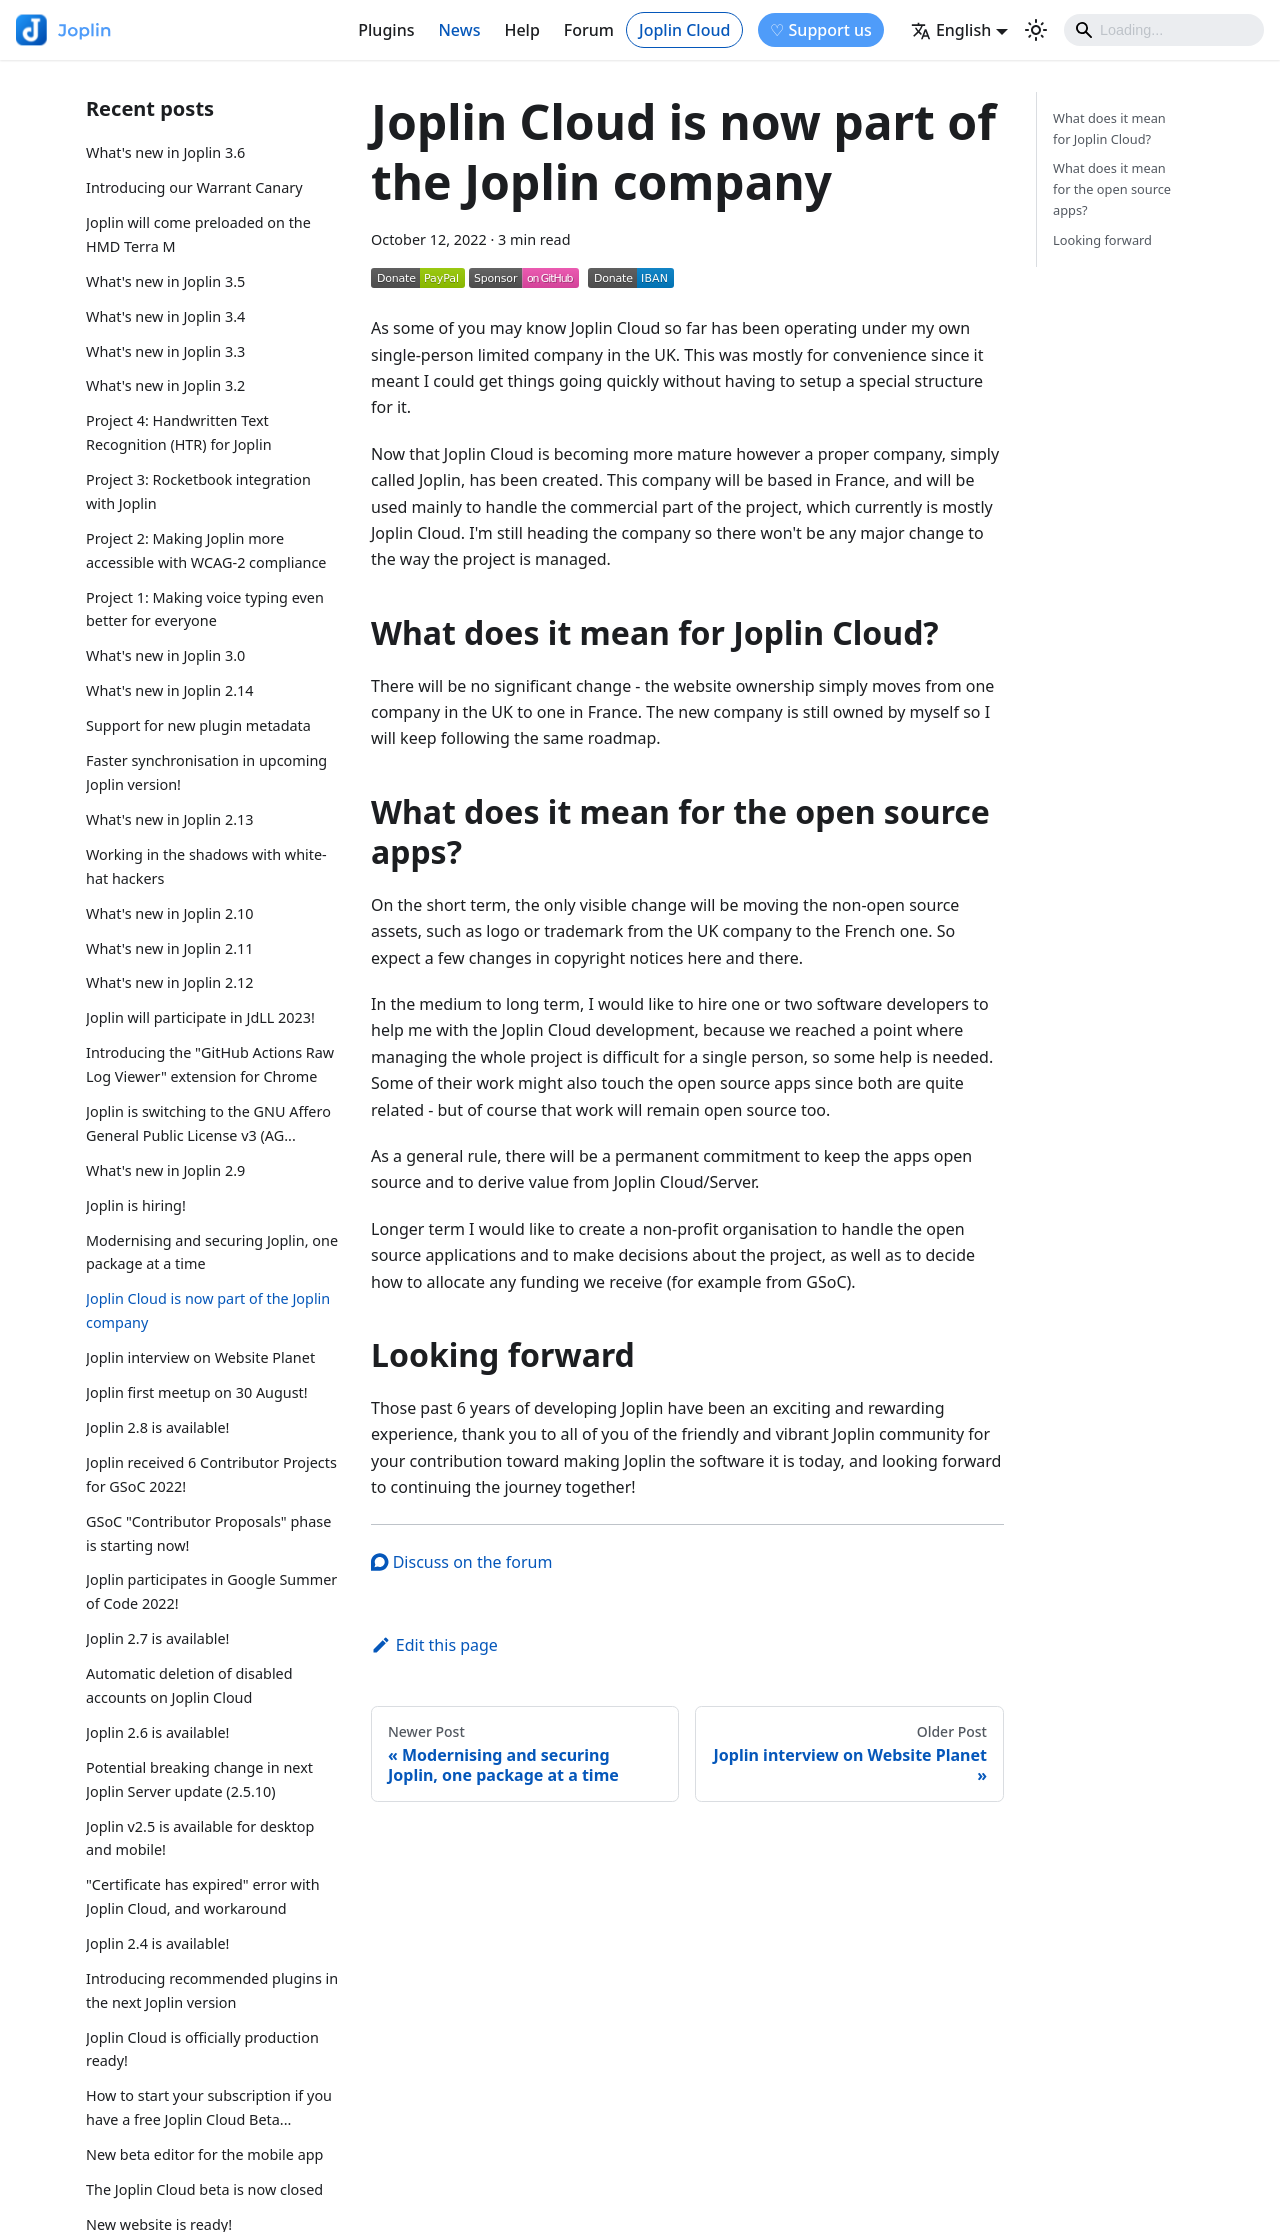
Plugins (386, 30)
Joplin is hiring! (136, 1205)
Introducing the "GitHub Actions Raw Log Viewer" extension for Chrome (210, 1064)
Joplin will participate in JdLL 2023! (200, 1017)
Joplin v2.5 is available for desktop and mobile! (200, 1838)
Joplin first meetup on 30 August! (197, 1392)
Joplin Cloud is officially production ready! (202, 2049)
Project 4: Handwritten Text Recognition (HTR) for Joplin (179, 432)
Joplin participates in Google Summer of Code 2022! (211, 1591)
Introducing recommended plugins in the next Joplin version (212, 1990)
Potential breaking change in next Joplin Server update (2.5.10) (199, 1779)
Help (521, 30)
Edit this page (434, 1645)
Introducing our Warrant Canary (194, 187)
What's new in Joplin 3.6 (165, 152)
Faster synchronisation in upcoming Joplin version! (206, 772)
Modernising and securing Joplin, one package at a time (212, 1252)
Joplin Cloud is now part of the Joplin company (208, 1310)
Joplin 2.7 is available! (157, 1638)
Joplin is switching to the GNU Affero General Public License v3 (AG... (208, 1123)
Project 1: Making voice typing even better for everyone (205, 609)
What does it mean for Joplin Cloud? (1109, 128)
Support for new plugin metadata (198, 725)
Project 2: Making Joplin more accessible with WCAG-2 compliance (206, 550)
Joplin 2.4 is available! (157, 1943)
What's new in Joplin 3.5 (165, 281)
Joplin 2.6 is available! (157, 1732)
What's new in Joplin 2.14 (170, 690)
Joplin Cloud (684, 30)
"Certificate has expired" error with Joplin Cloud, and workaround (203, 1896)
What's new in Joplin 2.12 (170, 982)
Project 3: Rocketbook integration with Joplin (198, 491)
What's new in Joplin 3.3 (165, 351)
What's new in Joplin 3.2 (165, 385)
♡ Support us (820, 30)
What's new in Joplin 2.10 (170, 913)
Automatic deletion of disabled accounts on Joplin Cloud (189, 1685)
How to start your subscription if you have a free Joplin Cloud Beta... (209, 2107)
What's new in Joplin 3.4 (165, 316)
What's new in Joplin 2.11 (170, 948)
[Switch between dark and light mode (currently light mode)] (1036, 30)
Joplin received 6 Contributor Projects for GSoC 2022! (211, 1474)
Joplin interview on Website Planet (200, 1357)
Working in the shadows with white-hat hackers (206, 866)
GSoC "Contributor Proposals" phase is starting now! (208, 1533)
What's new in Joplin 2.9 (165, 1170)
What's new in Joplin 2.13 (170, 819)
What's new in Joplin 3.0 (165, 655)
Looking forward (1102, 240)
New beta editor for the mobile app (204, 2154)
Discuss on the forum (461, 1562)
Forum (589, 30)
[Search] (1164, 30)
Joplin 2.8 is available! (157, 1427)
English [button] (951, 30)
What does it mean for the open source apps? (1112, 189)
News (459, 30)
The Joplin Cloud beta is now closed (204, 2189)
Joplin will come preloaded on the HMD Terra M (198, 234)
